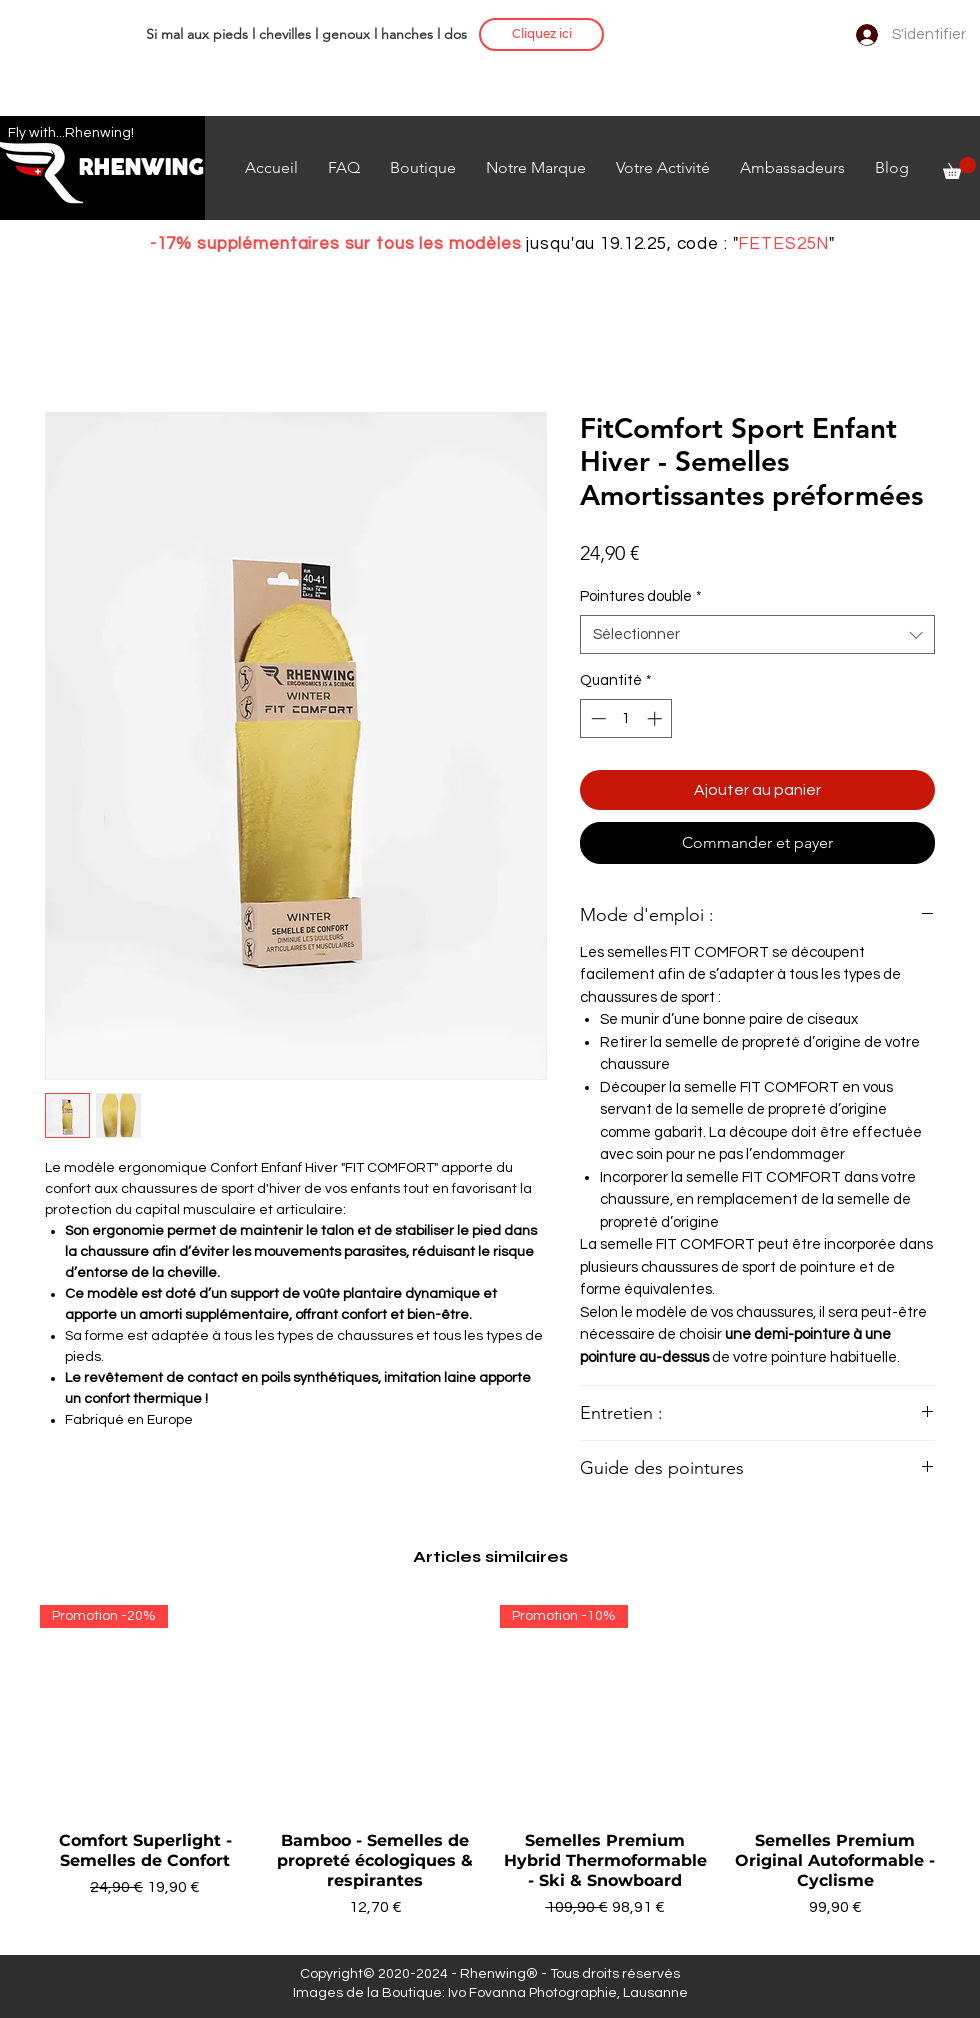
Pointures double (641, 596)
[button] (959, 168)
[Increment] (656, 718)
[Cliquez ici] (541, 34)
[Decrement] (596, 718)
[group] (490, 1772)
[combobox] (757, 634)
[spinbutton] (626, 718)
